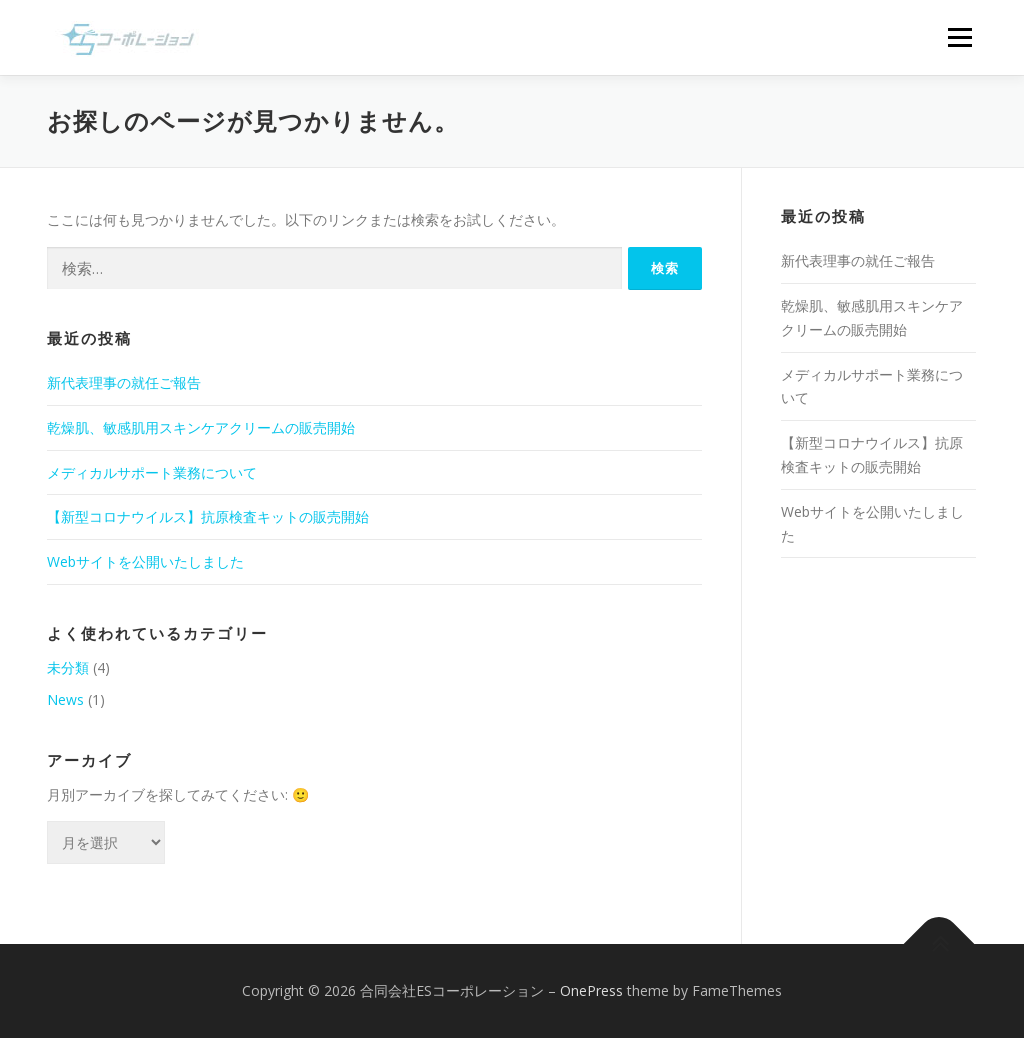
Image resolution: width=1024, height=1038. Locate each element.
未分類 (68, 667)
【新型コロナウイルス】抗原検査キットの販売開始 (208, 516)
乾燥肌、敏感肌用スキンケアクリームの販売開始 (201, 427)
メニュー (959, 37)
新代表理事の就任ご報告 (124, 382)
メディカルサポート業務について (152, 472)
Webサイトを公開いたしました (145, 561)
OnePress (591, 990)
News (65, 699)
